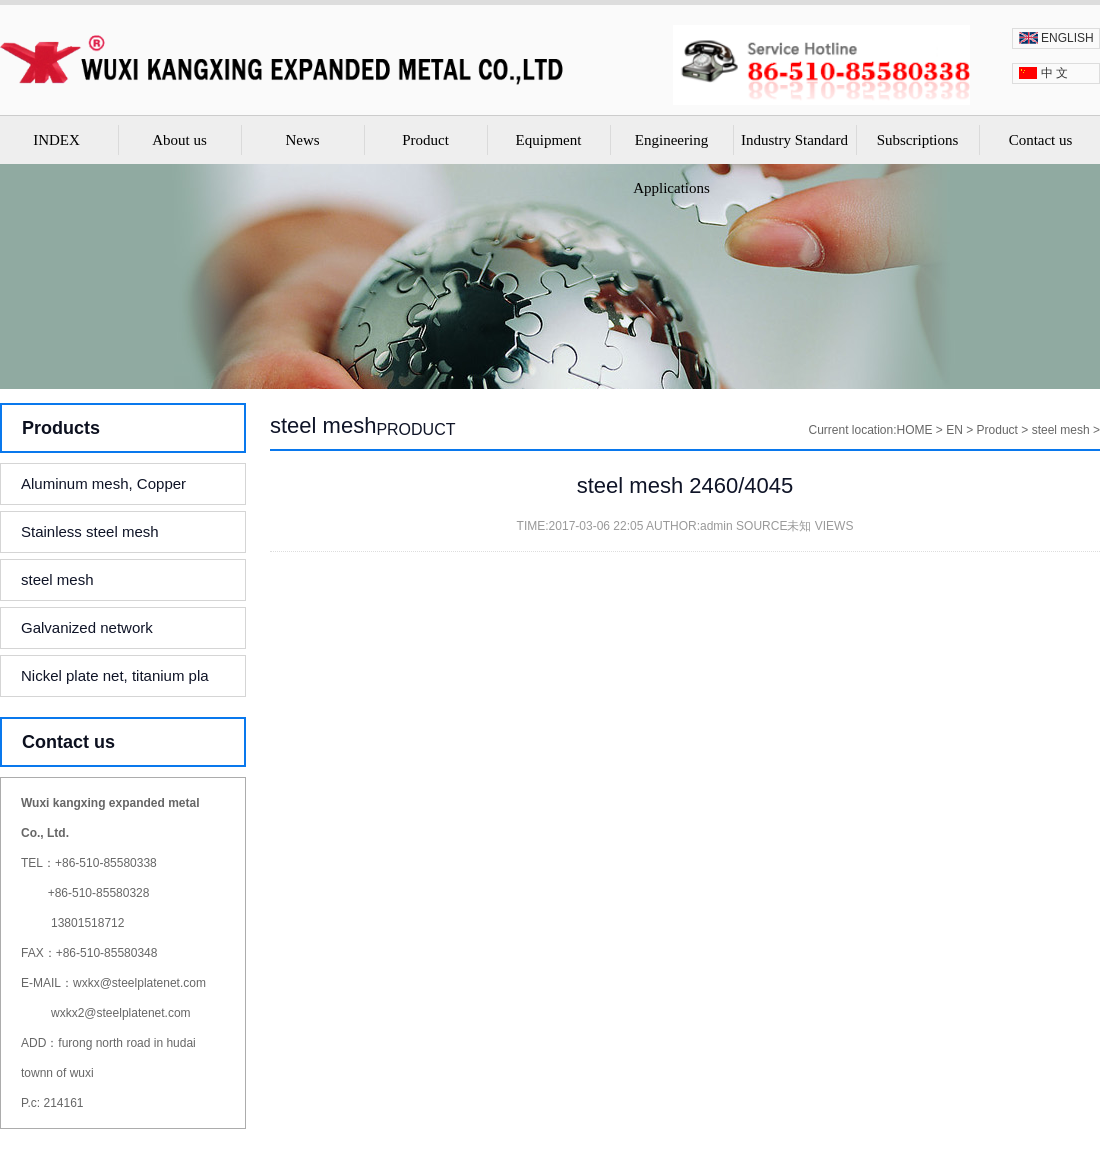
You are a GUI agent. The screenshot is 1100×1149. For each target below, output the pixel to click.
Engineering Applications (671, 164)
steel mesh (57, 579)
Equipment (549, 140)
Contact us (1041, 140)
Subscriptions (918, 140)
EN (954, 430)
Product (425, 140)
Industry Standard (794, 140)
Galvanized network (87, 627)
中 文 (1054, 73)
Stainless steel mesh (90, 531)
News (302, 140)
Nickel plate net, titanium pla (115, 675)
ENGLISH (1067, 38)
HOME (915, 430)
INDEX (56, 140)
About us (179, 140)
